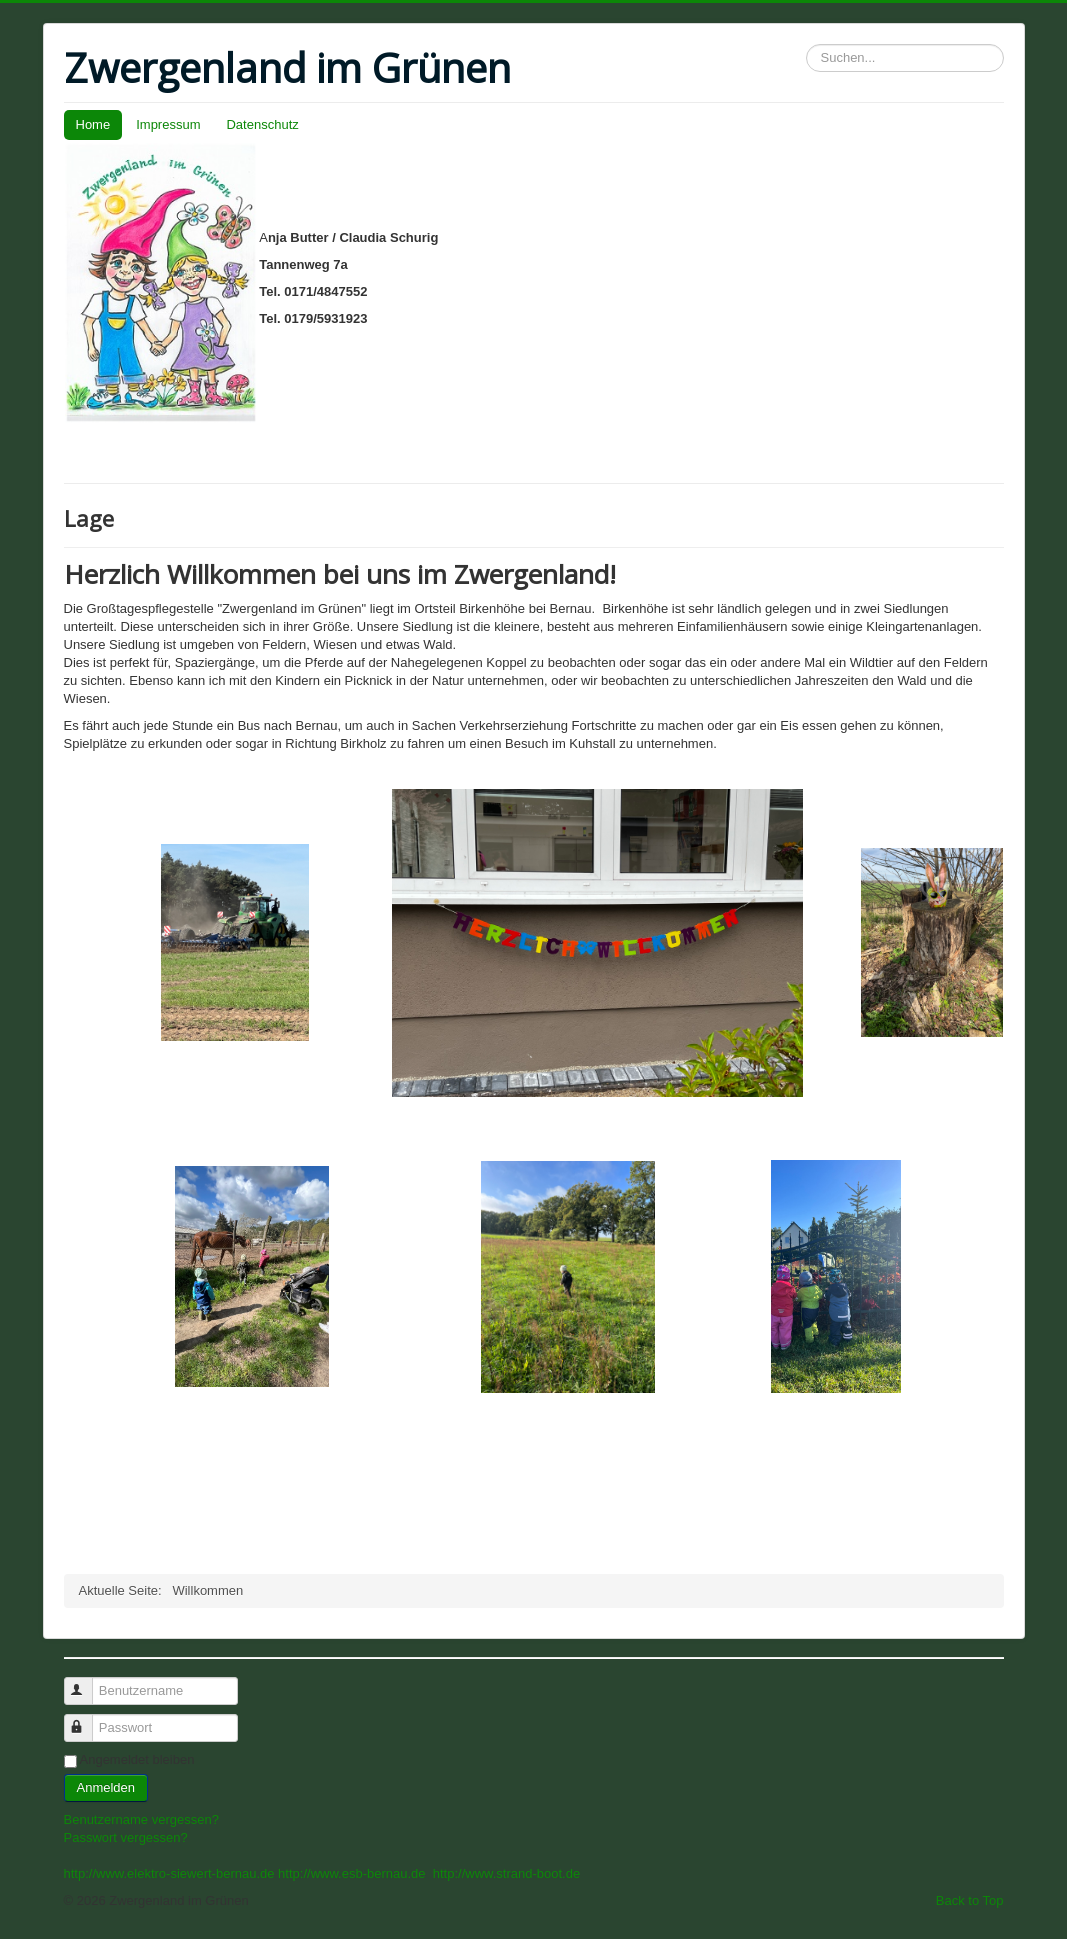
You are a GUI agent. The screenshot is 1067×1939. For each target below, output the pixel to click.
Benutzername (87, 1682)
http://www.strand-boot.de (506, 1873)
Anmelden (106, 1787)
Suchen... (806, 44)
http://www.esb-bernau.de (351, 1873)
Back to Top (970, 1900)
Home (93, 124)
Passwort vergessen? (126, 1837)
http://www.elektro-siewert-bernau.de (169, 1873)
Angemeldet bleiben (137, 1759)
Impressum (168, 124)
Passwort (87, 1719)
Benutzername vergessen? (141, 1819)
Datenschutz (262, 124)
